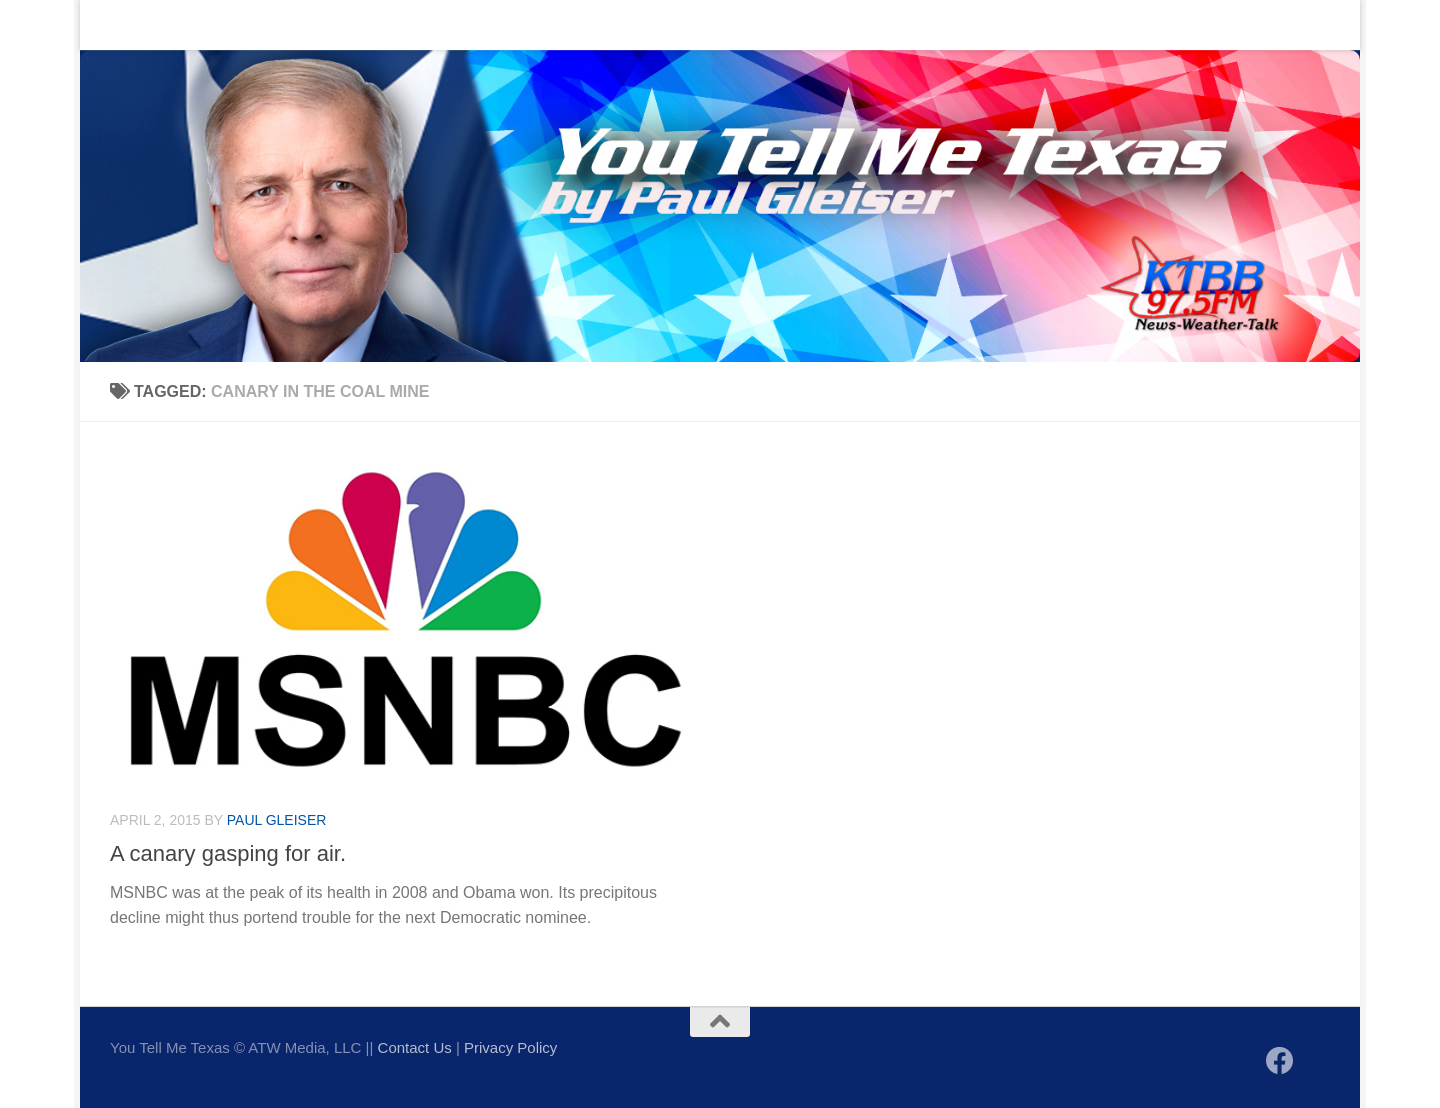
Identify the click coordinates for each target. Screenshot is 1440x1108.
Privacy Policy (510, 1047)
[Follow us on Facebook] (1280, 1061)
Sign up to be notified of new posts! (396, 24)
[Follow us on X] (1316, 1062)
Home (115, 24)
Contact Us (204, 24)
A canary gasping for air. (228, 853)
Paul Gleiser (277, 820)
